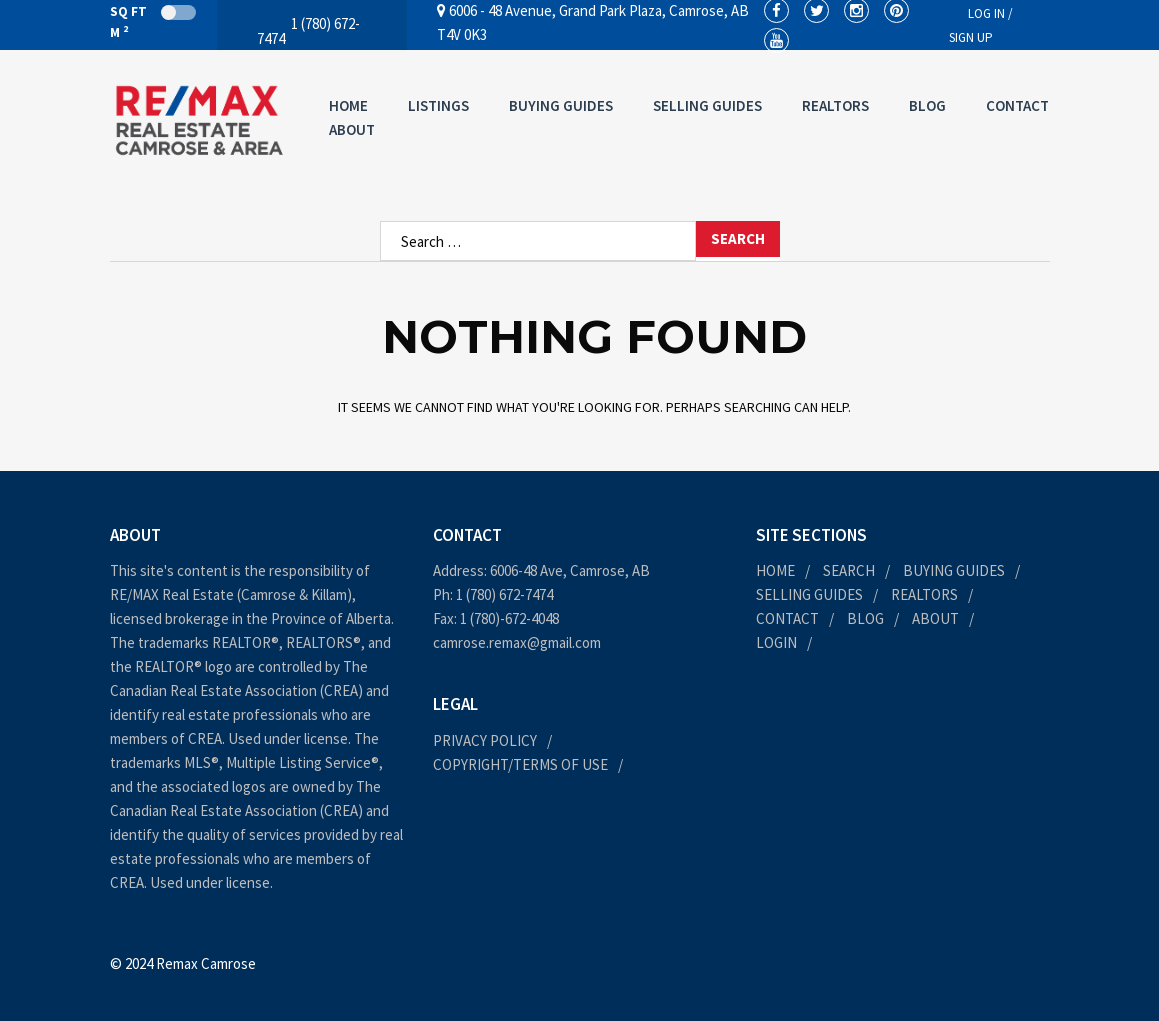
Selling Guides (707, 105)
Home (348, 105)
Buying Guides (561, 105)
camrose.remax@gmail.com (517, 642)
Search (849, 570)
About (352, 129)
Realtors (835, 105)
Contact (1017, 105)
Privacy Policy (485, 740)
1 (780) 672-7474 (504, 594)
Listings (438, 105)
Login (776, 642)
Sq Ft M (153, 22)
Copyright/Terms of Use (520, 764)
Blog (927, 105)
